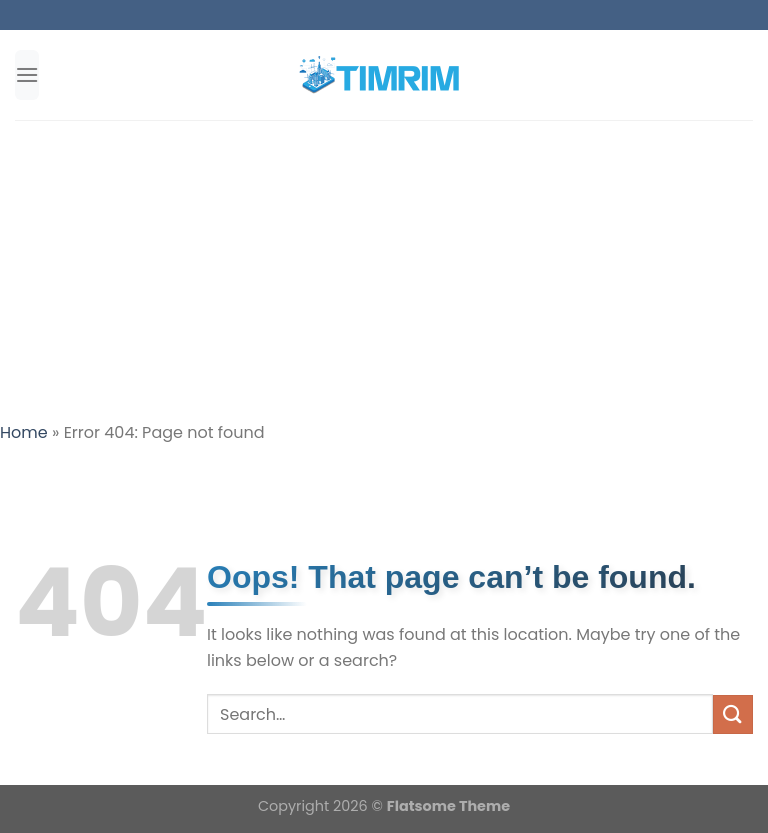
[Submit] (733, 714)
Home (24, 432)
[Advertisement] (384, 270)
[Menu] (27, 74)
